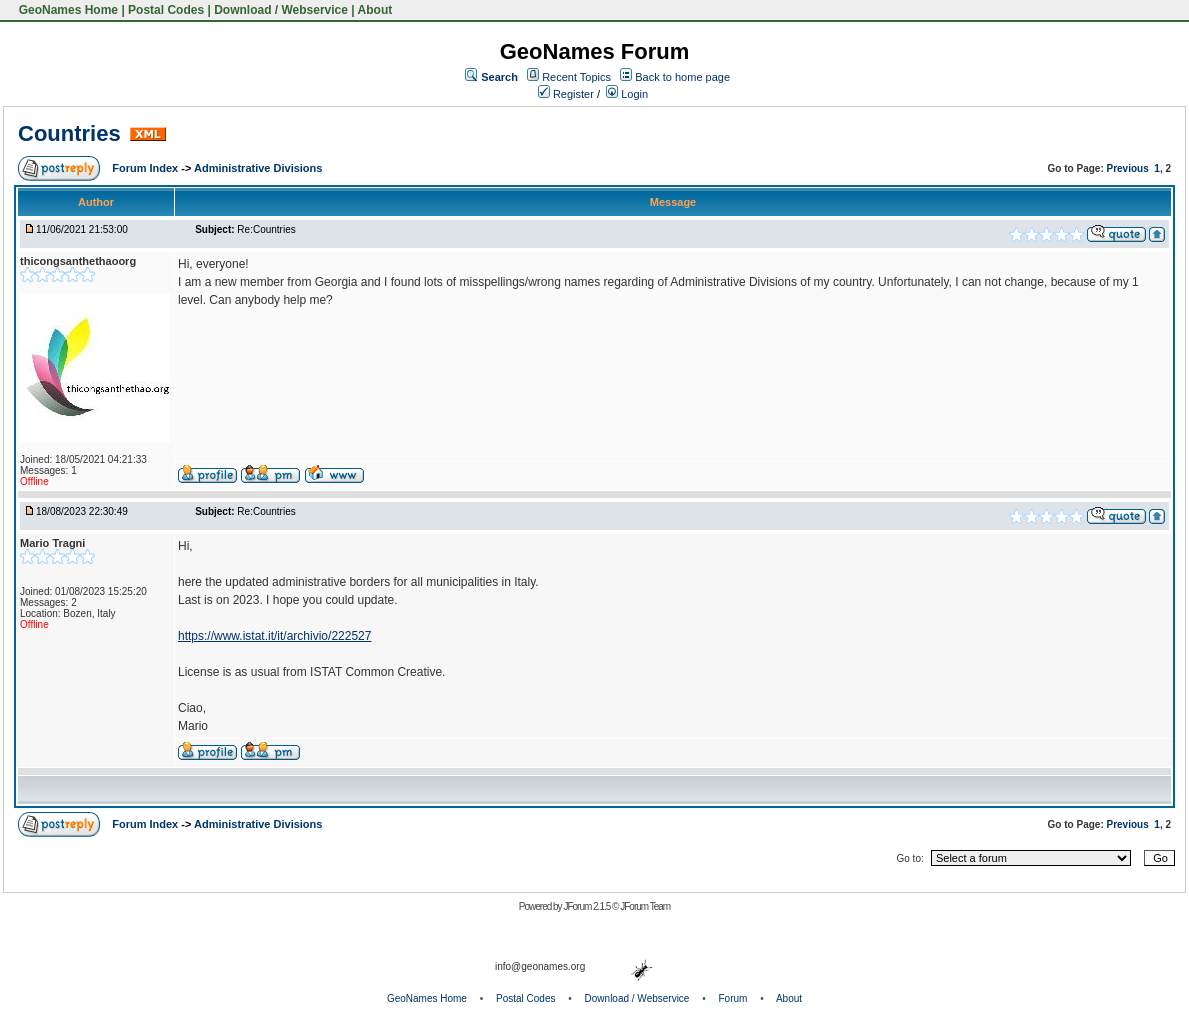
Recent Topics (576, 77)
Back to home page (682, 77)
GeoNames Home (66, 10)
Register (566, 94)
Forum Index (146, 168)
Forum (733, 998)
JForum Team (645, 906)
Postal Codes (166, 10)
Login (627, 94)
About (375, 10)
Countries (69, 133)
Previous (1128, 168)
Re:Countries (266, 229)
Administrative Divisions (258, 168)
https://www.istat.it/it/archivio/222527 (274, 636)
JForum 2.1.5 (587, 906)
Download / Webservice (281, 10)
